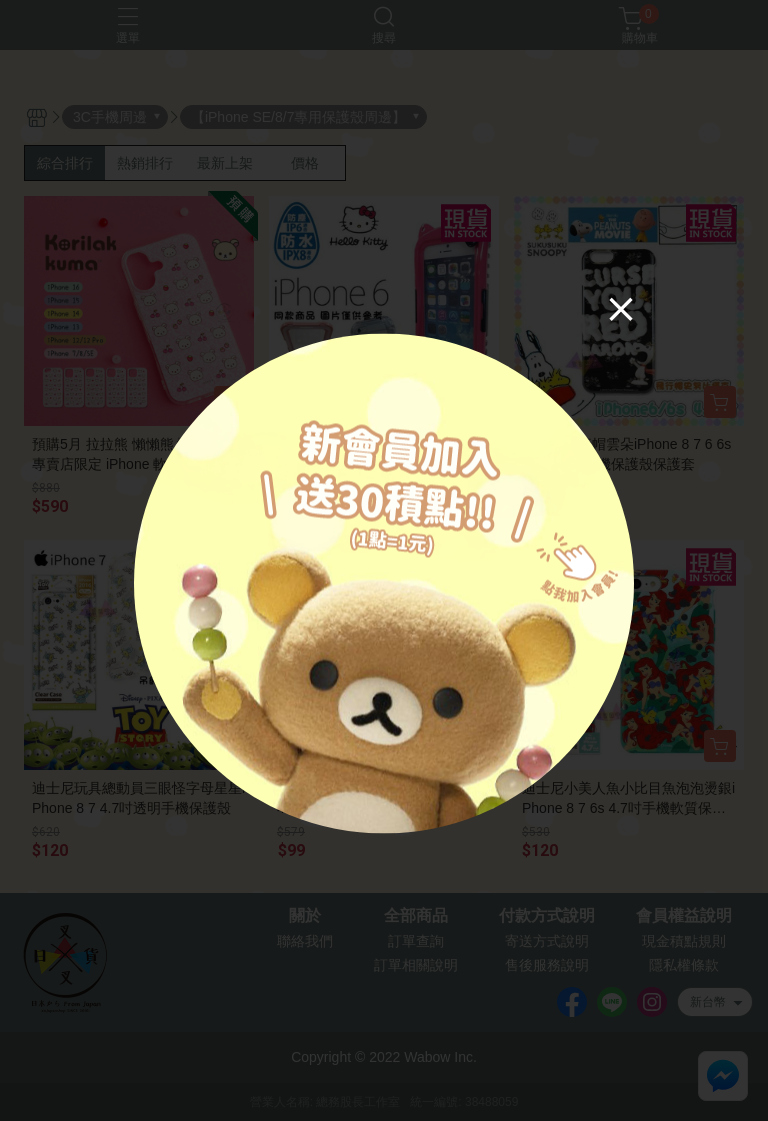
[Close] (621, 308)
